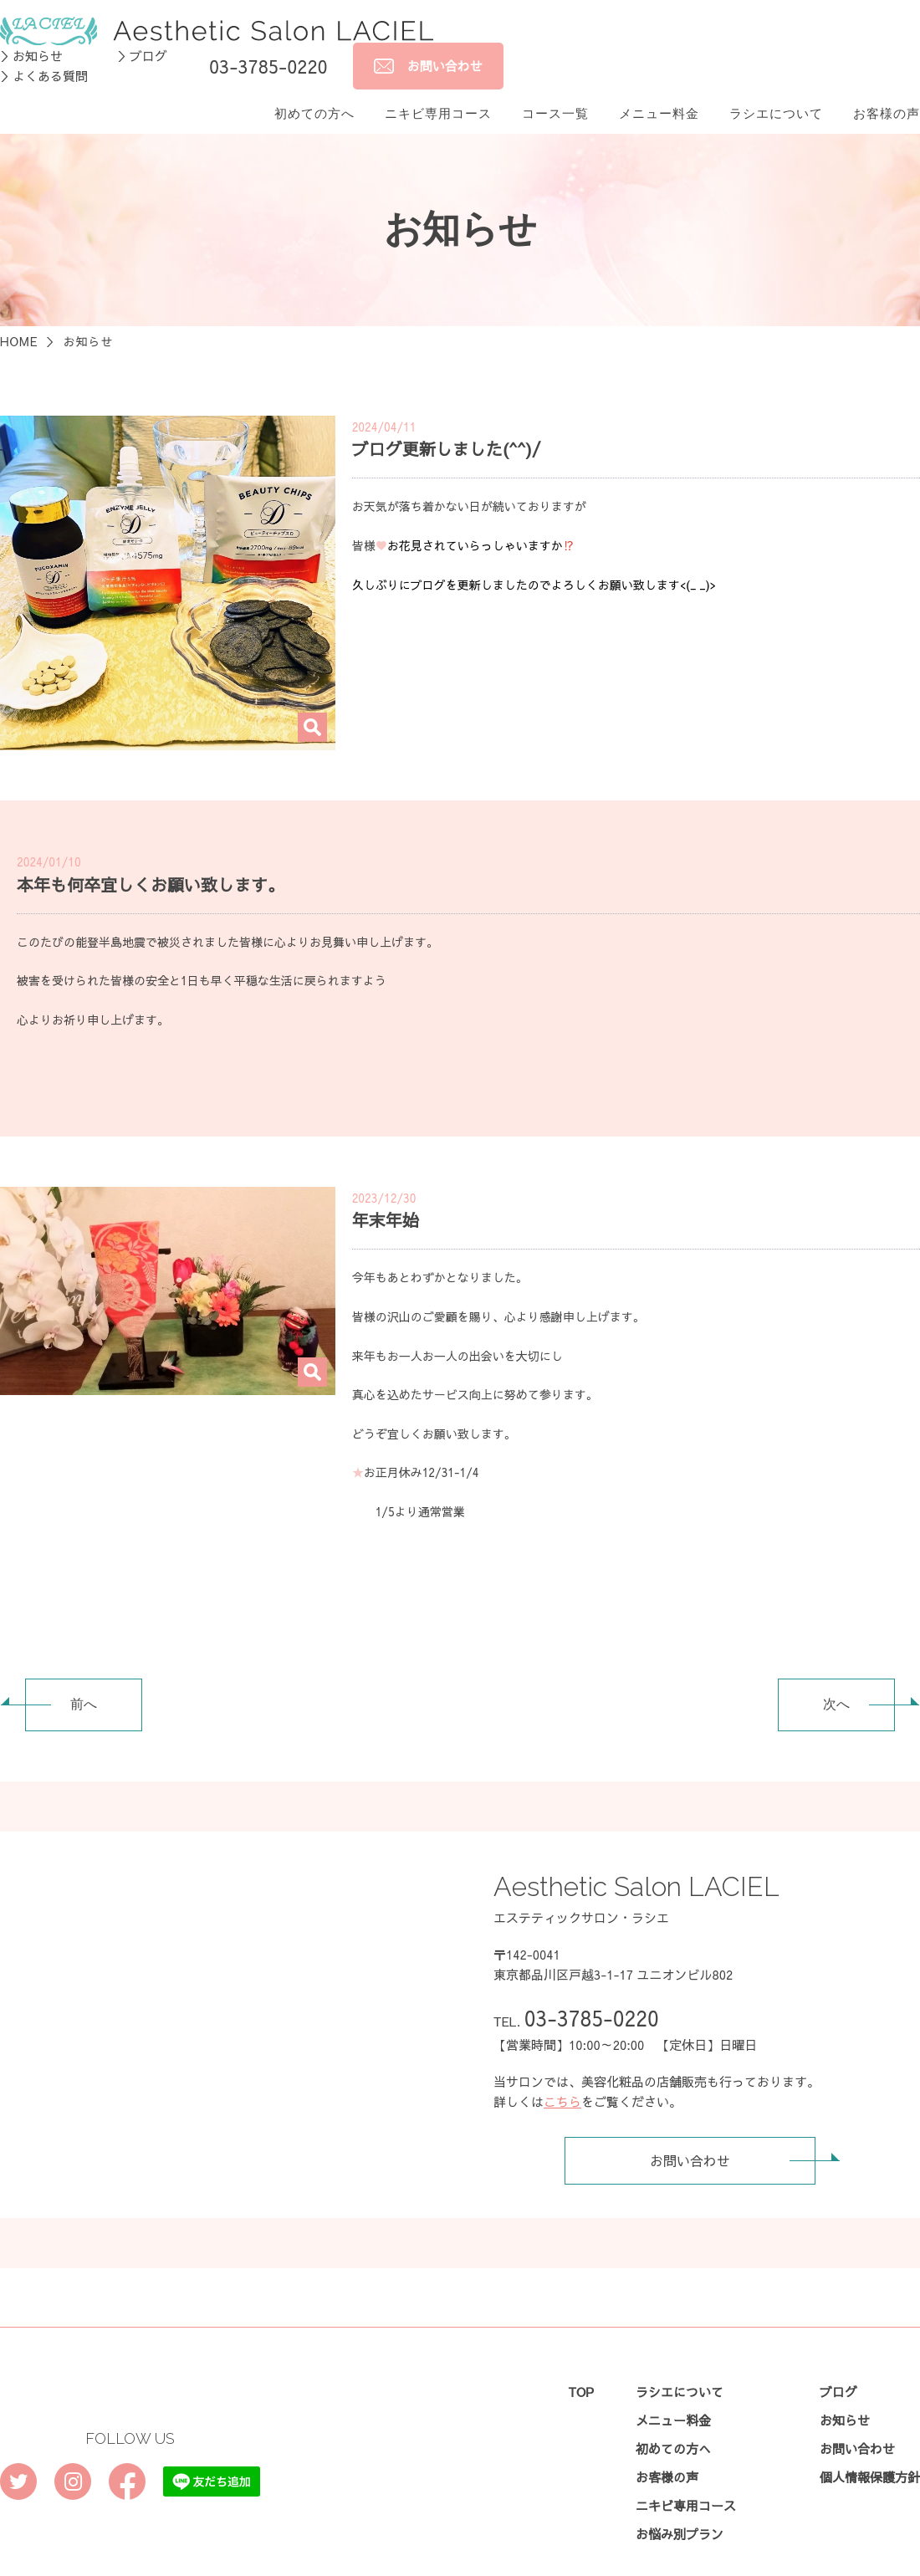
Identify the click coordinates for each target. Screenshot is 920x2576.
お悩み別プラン (679, 2511)
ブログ (838, 2369)
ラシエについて (776, 91)
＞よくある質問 (44, 53)
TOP (581, 2369)
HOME (19, 318)
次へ (858, 1681)
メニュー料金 (659, 91)
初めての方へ (314, 91)
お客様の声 (886, 91)
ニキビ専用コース (438, 91)
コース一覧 (555, 91)
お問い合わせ (732, 2138)
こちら (562, 2079)
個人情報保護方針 (870, 2454)
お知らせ (845, 2397)
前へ (61, 1681)
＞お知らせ (31, 33)
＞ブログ (142, 33)
